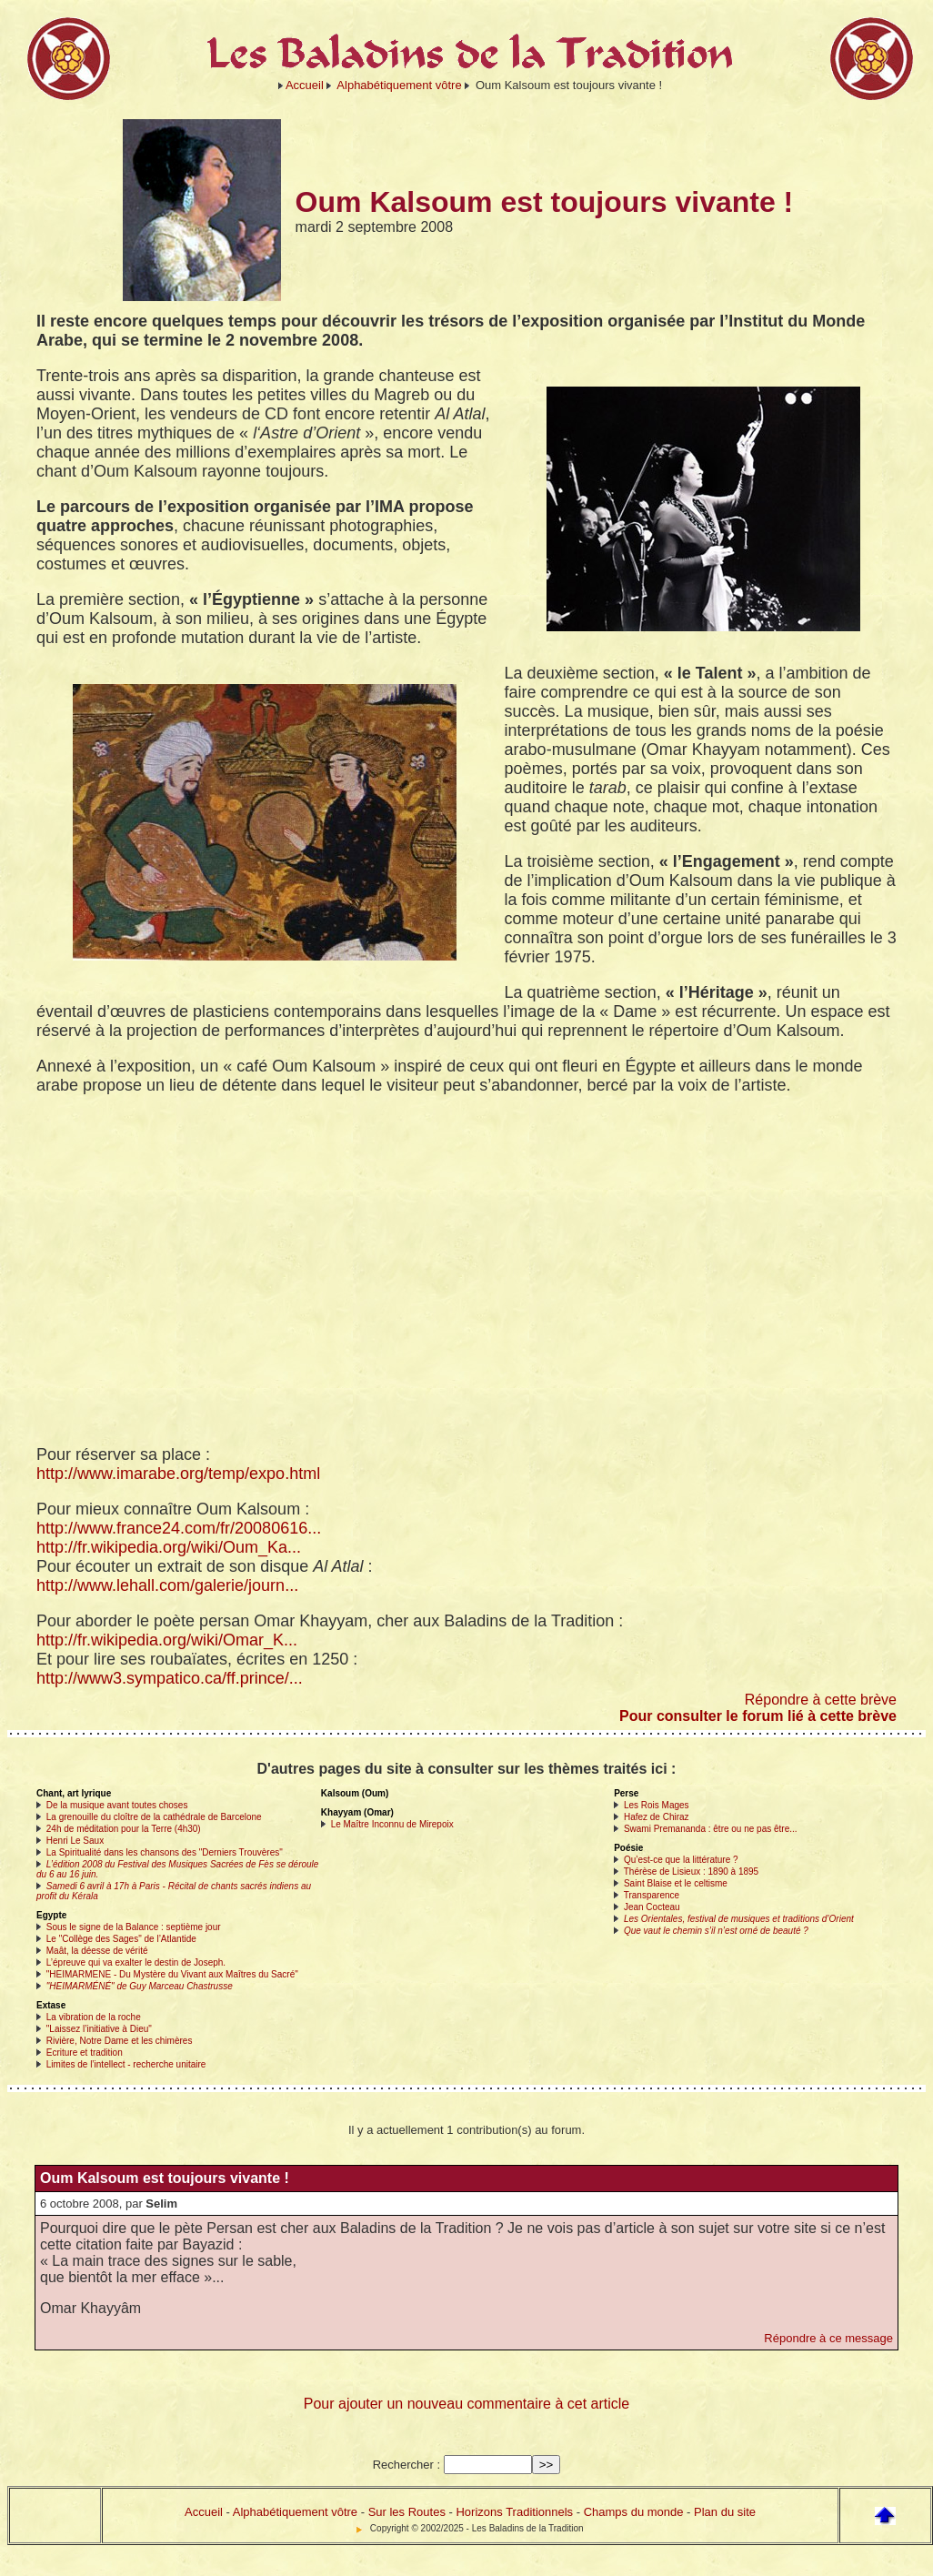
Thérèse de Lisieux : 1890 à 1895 (691, 1872)
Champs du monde (634, 2512)
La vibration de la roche (93, 2017)
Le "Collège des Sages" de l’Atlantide (121, 1939)
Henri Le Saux (75, 1841)
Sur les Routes (407, 2512)
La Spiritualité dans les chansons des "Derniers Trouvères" (164, 1852)
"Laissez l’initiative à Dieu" (99, 2029)
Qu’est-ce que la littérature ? (681, 1860)
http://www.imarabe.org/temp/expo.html (178, 1473)
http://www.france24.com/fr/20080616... (178, 1528)
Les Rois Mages (656, 1805)
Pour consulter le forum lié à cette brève (758, 1716)
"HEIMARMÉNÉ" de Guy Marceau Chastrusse (139, 1986)
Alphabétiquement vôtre (398, 85)
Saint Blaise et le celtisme (675, 1883)
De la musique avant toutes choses (117, 1805)
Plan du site (725, 2512)
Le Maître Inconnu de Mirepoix (392, 1824)
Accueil (305, 85)
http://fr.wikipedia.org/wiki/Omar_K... (166, 1640)
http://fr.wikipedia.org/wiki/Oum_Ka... (168, 1547)
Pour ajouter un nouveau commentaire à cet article (466, 2403)
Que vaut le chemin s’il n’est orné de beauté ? (716, 1931)
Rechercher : (406, 2464)
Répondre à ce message (828, 2338)
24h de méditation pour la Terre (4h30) (123, 1829)
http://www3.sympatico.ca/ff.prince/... (169, 1678)
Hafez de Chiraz (656, 1817)
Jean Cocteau (652, 1907)
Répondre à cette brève (821, 1699)
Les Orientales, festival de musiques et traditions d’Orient (739, 1919)
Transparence (651, 1895)
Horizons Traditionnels (514, 2512)
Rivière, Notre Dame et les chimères (119, 2041)
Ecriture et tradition (84, 2053)
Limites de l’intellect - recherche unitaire (126, 2064)
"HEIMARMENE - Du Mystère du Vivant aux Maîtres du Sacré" (172, 1974)
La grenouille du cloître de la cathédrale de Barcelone (154, 1817)
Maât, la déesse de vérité (97, 1951)
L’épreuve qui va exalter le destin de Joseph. (136, 1962)
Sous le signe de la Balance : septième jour (133, 1927)
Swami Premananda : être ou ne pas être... (711, 1829)
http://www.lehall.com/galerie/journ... (167, 1585)
